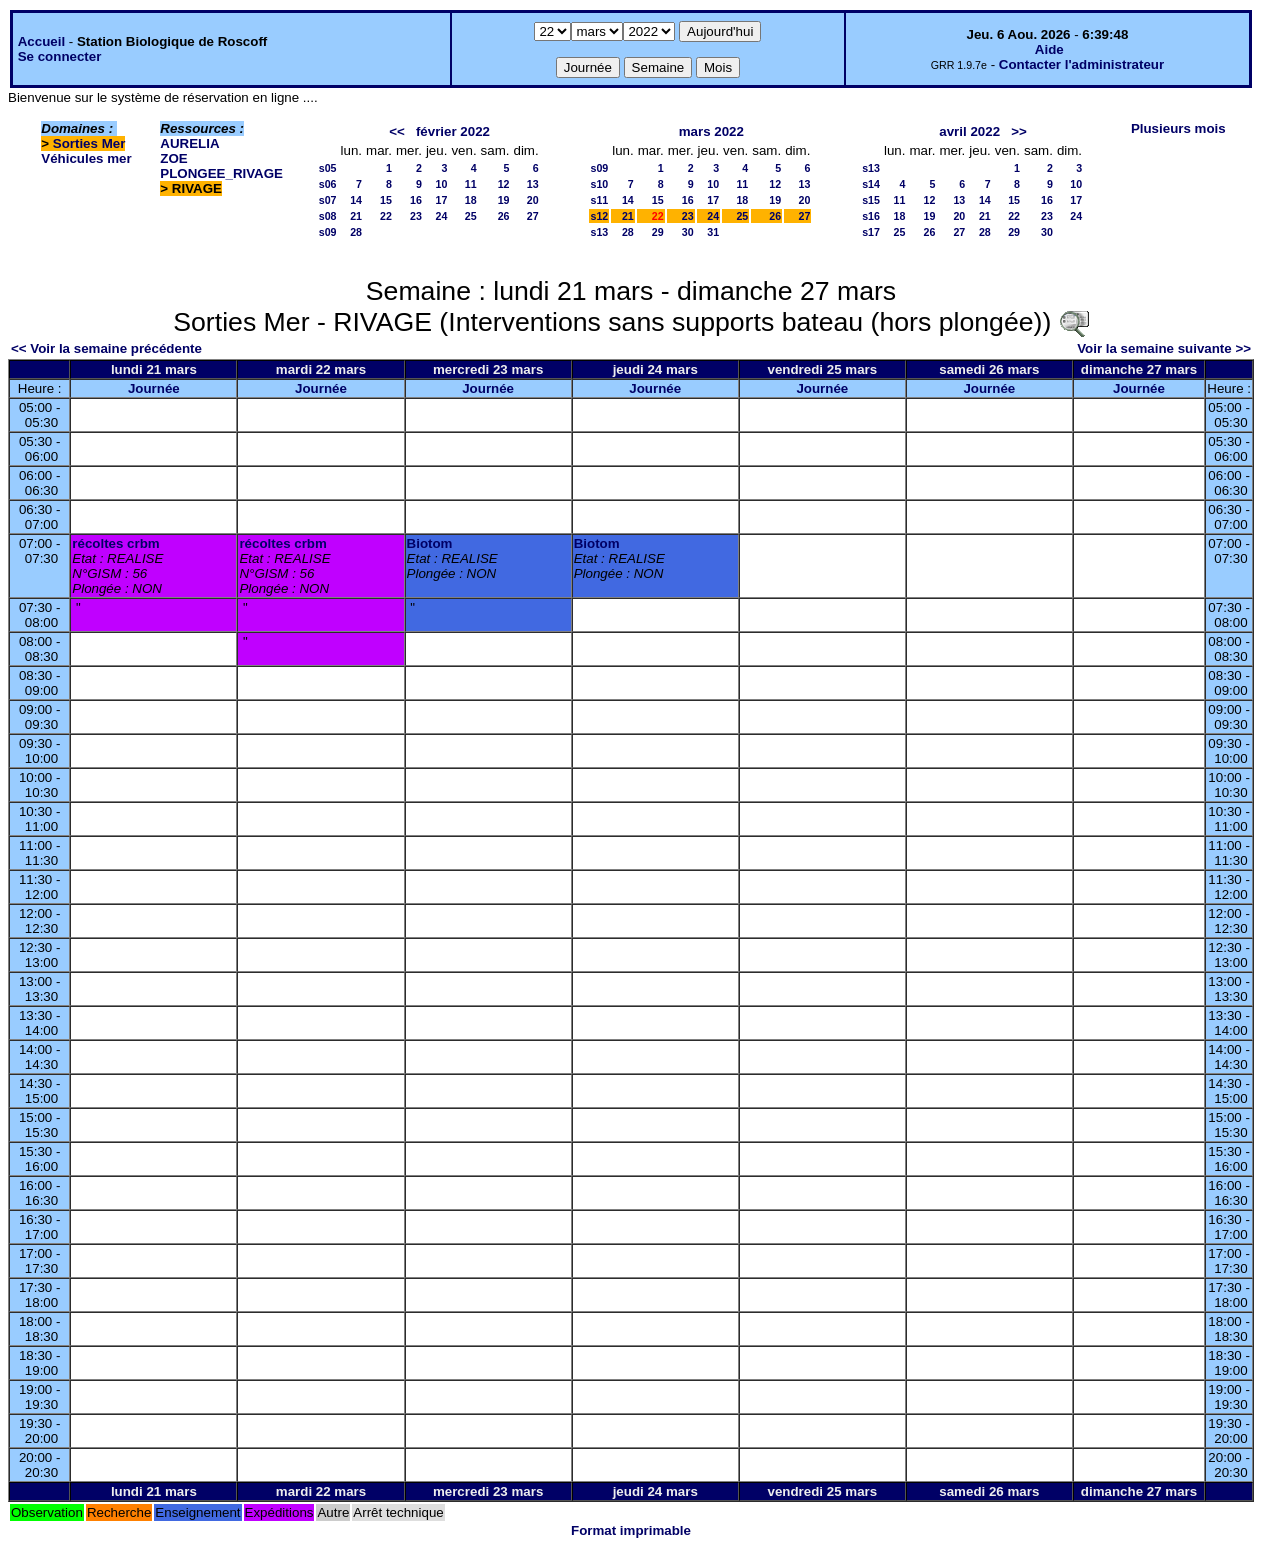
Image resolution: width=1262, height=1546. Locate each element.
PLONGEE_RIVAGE (221, 173)
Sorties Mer (89, 143)
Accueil (41, 41)
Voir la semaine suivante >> (1164, 348)
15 (386, 200)
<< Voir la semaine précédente (106, 348)
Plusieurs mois (1178, 128)
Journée (154, 388)
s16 (871, 216)
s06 (328, 184)
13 (533, 184)
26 (504, 216)
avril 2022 (969, 131)
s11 (599, 200)
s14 (871, 184)
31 (713, 232)
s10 (599, 184)
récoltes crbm (115, 543)
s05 (328, 168)
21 (356, 216)
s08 (328, 216)
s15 (871, 200)
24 (442, 216)
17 (442, 200)
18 (471, 200)
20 (533, 200)
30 (688, 232)
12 (504, 184)
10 (442, 184)
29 (658, 232)
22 (386, 216)
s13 (599, 232)
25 (471, 216)
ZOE (173, 158)
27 (533, 216)
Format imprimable (631, 1530)
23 (416, 216)
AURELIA (189, 143)
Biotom (430, 543)
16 (416, 200)
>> (1019, 131)
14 (356, 200)
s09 (328, 232)
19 (504, 200)
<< (397, 131)
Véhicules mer (86, 158)
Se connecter (60, 56)
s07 (328, 200)
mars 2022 (711, 131)
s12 (599, 216)
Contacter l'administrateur (1081, 64)
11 (471, 184)
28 (356, 232)
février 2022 (453, 131)
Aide (1049, 49)
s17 (871, 232)
